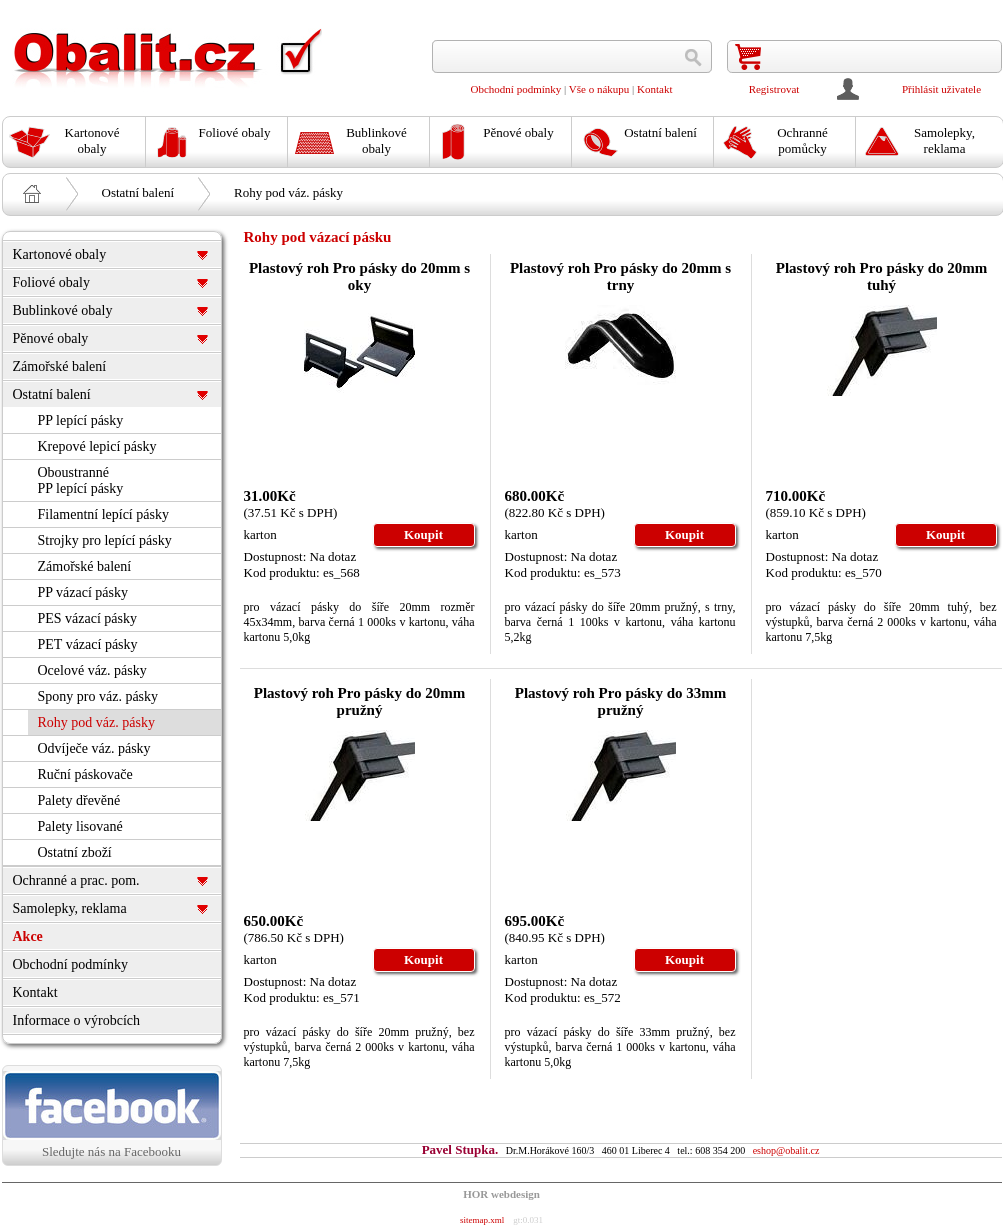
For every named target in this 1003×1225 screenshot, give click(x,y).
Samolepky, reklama (70, 908)
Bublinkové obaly (63, 310)
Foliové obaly (51, 282)
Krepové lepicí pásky (97, 446)
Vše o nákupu (599, 89)
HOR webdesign (501, 1194)
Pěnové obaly (51, 338)
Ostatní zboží (75, 852)
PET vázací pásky (88, 644)
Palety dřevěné (79, 800)
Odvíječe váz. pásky (94, 748)
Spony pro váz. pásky (98, 696)
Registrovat (774, 89)
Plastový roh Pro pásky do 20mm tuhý (882, 276)
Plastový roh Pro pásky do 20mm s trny (620, 276)
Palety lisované (80, 826)
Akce (28, 936)
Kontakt (654, 89)
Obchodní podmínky (516, 89)
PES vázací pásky (88, 618)
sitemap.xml (482, 1220)
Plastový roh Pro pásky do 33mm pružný (621, 701)
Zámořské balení (60, 366)
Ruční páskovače (85, 774)
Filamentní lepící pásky (103, 514)
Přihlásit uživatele (941, 89)
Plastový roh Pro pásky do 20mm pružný (360, 701)
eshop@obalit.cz (786, 1150)
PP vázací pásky (83, 592)
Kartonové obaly (60, 254)
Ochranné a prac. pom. (76, 880)
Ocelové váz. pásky (92, 670)
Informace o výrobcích (77, 1020)
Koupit (423, 534)
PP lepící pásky (81, 420)
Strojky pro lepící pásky (105, 540)
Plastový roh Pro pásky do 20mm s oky (359, 276)
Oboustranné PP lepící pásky (81, 480)
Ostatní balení (138, 192)
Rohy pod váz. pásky (288, 192)
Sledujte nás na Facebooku (112, 1115)
